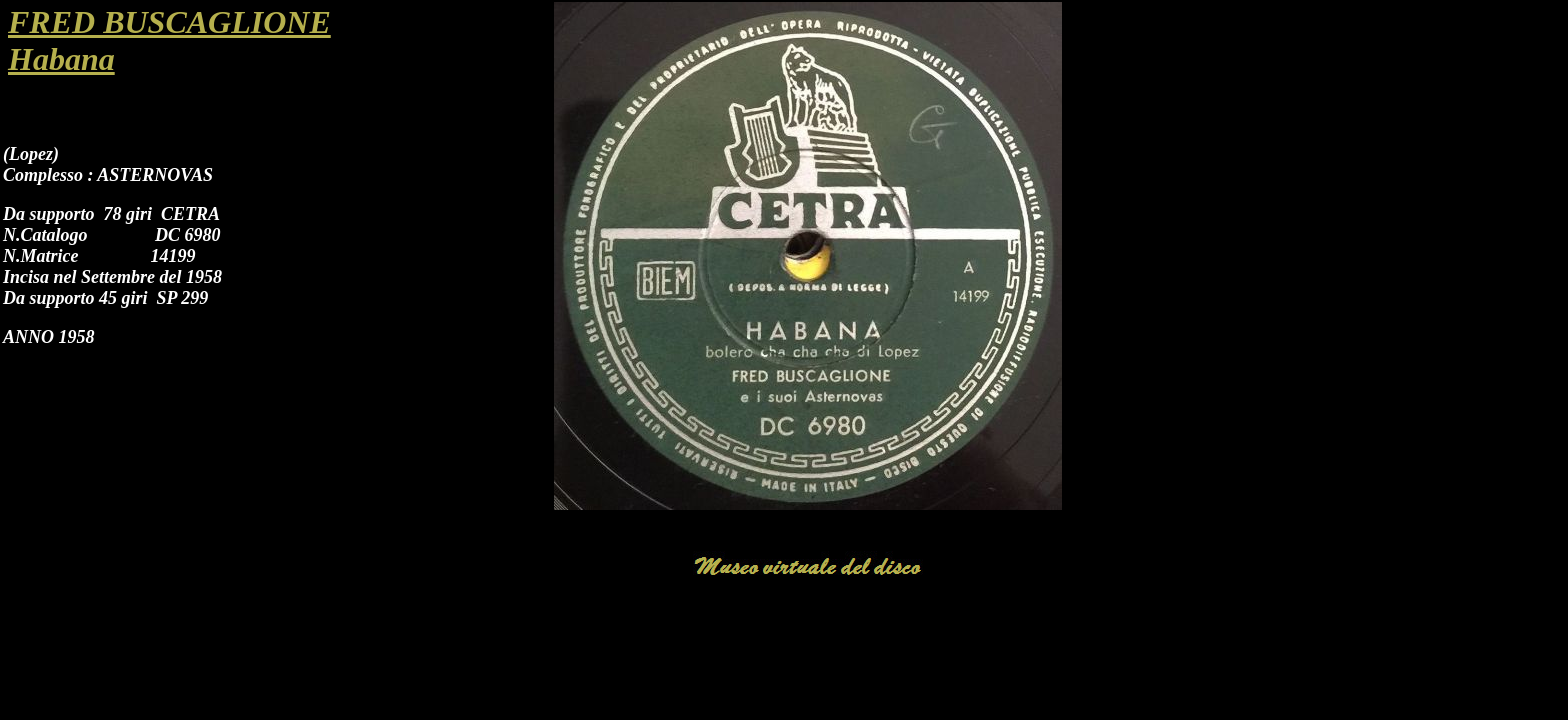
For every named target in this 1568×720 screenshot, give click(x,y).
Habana (61, 59)
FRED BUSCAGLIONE (169, 22)
